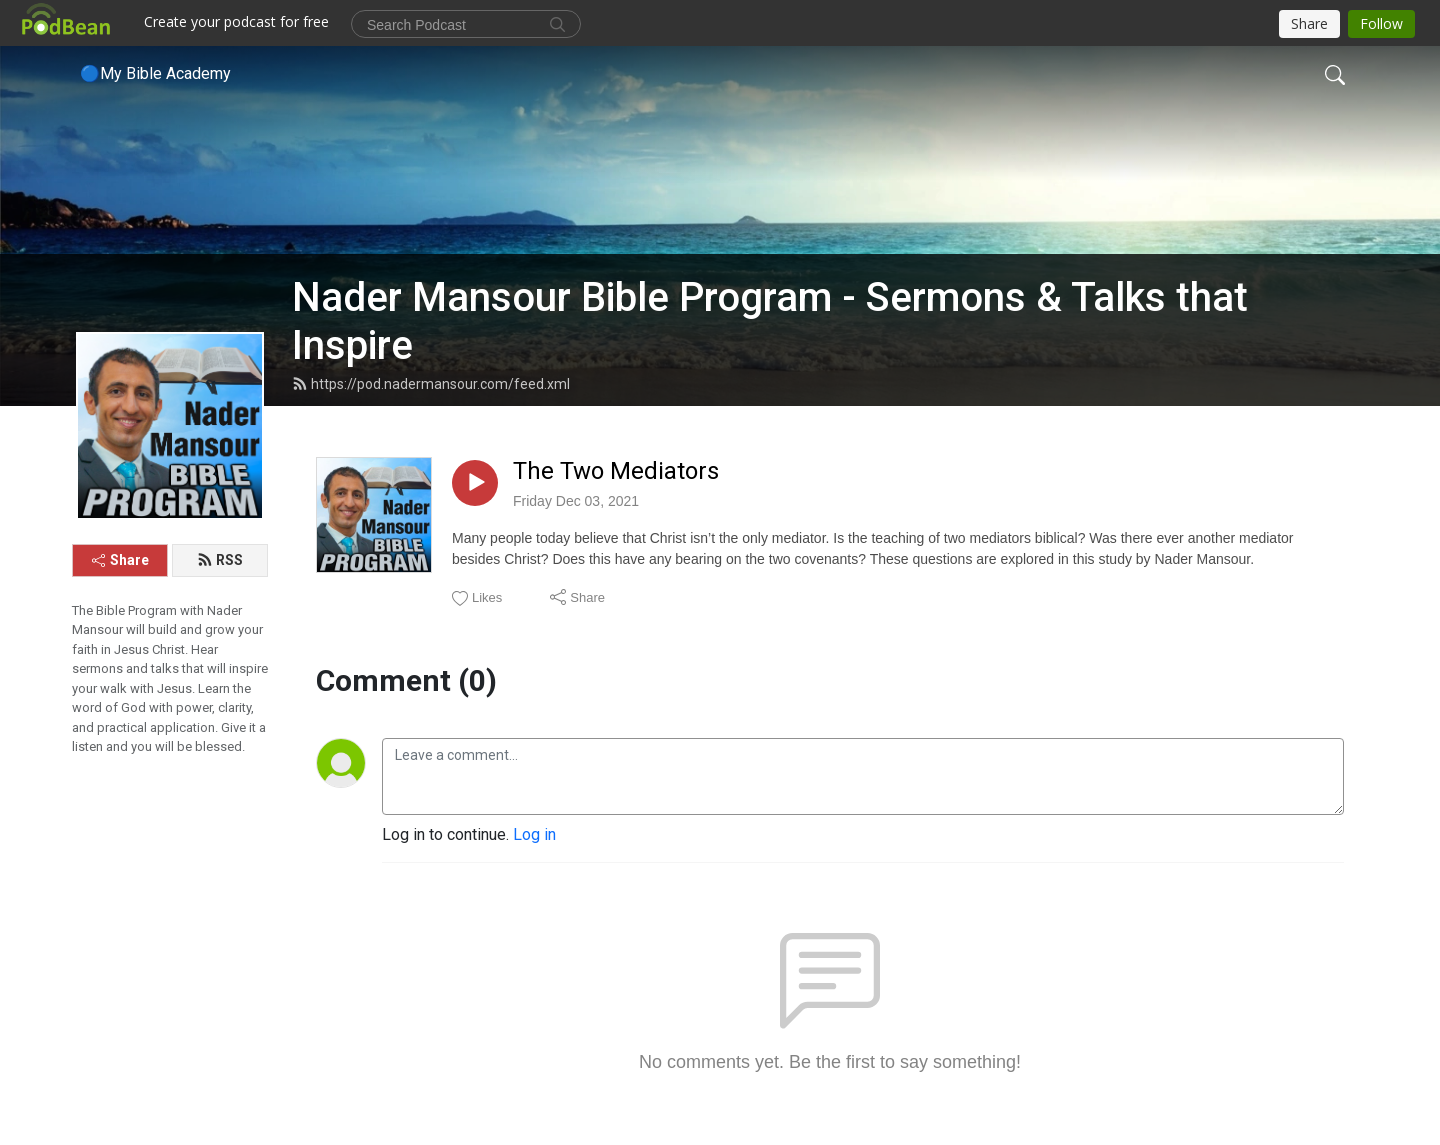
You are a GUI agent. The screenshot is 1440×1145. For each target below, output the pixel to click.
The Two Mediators (616, 471)
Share (120, 560)
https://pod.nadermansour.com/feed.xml (431, 384)
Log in (534, 834)
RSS (220, 560)
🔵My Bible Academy (155, 73)
